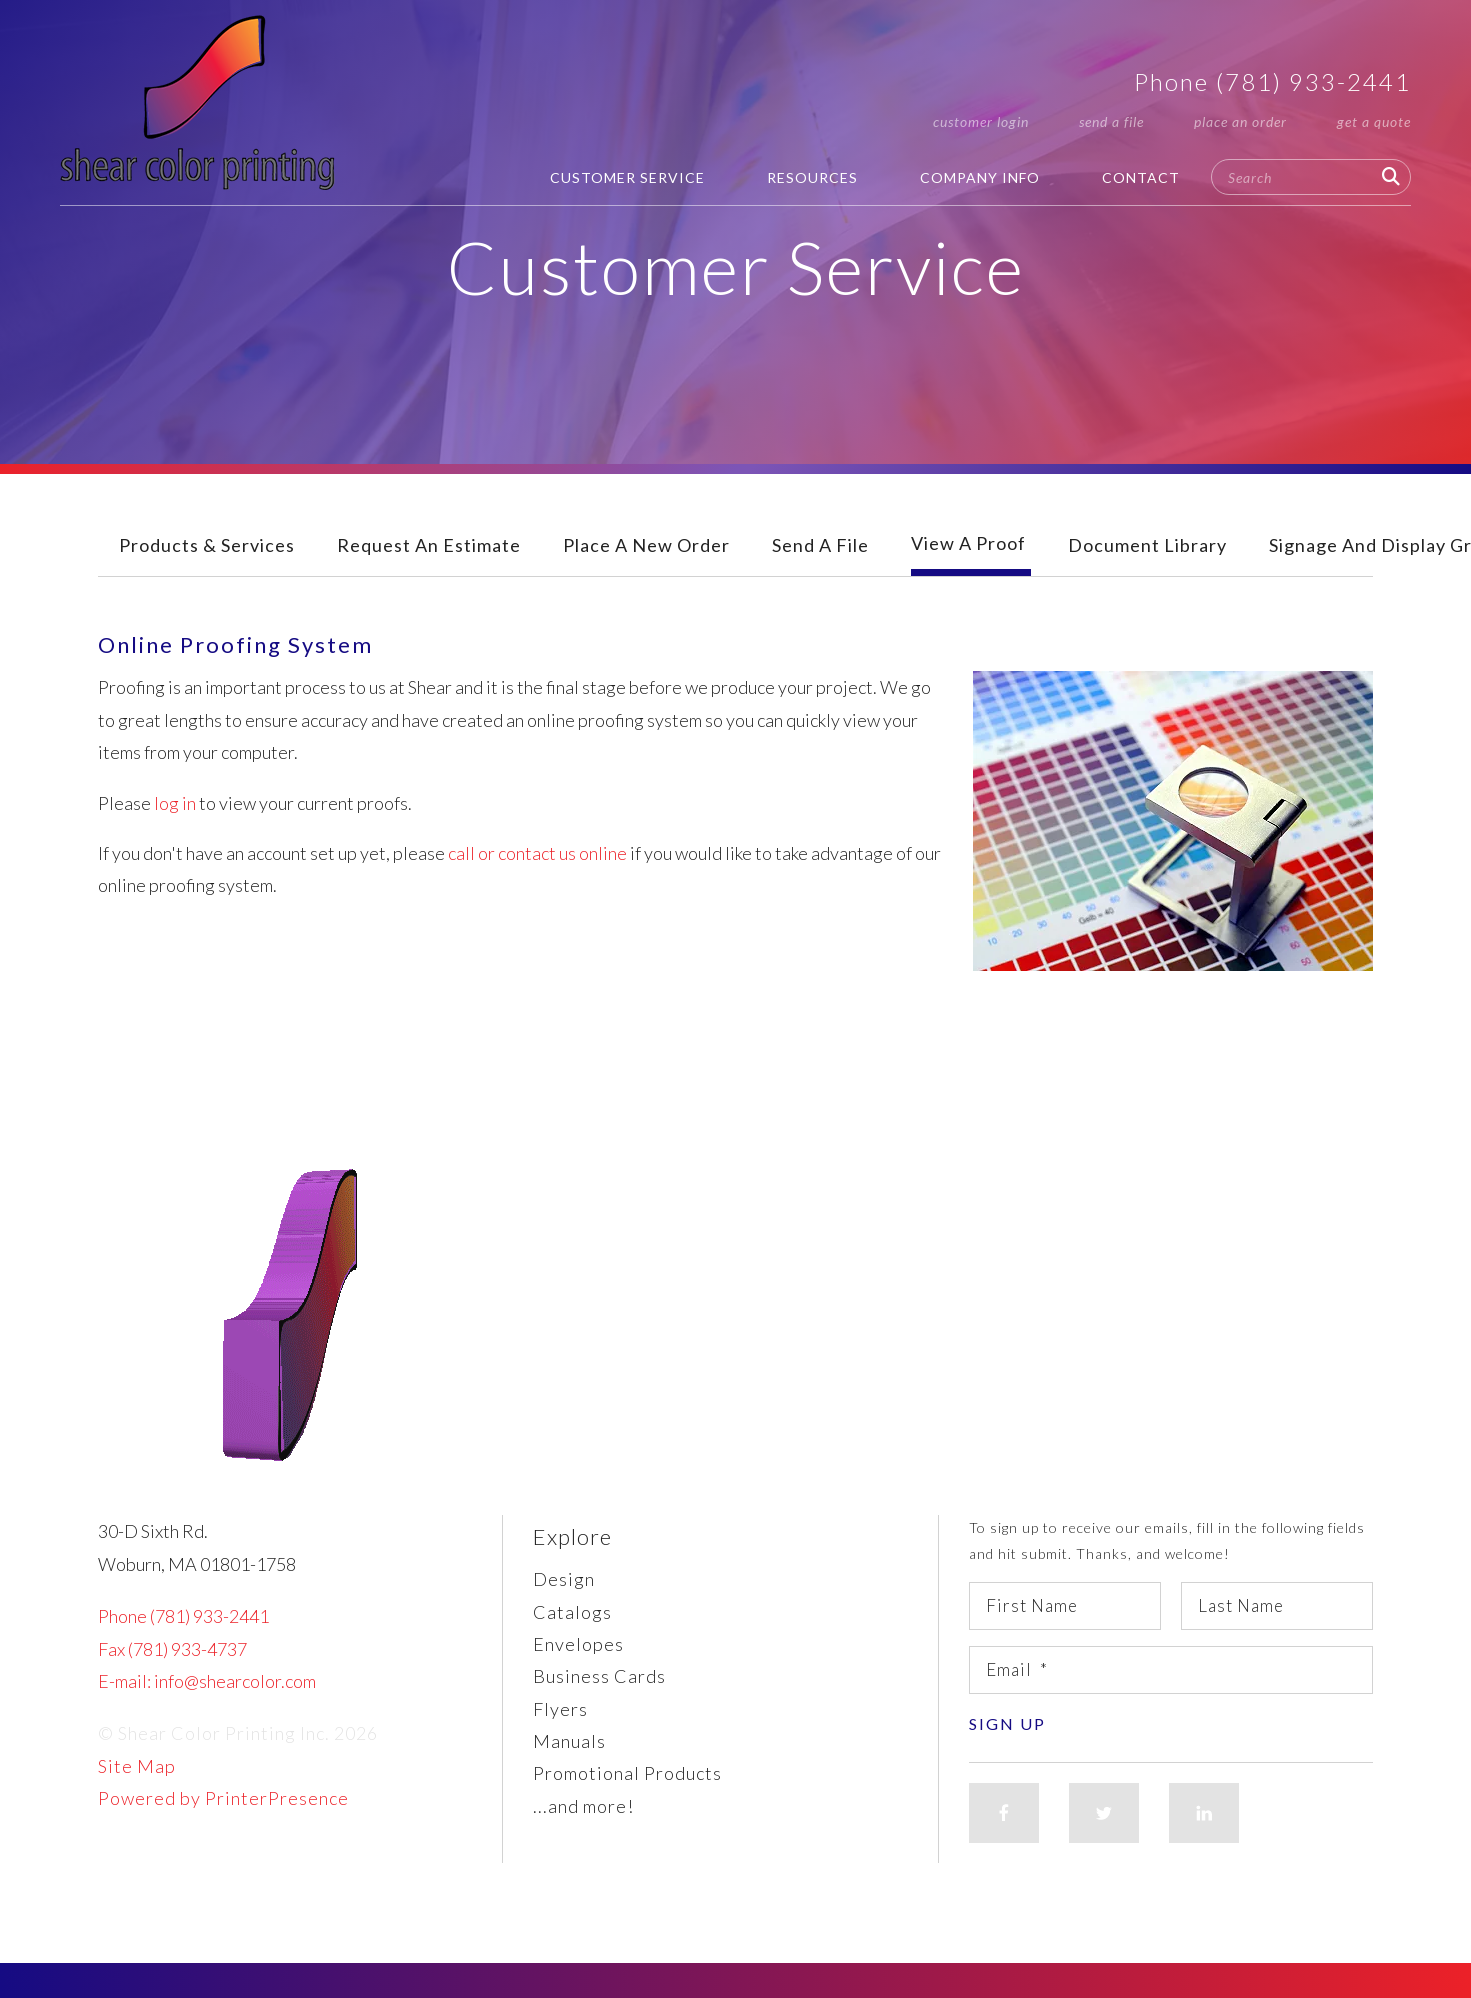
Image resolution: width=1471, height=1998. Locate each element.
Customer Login (981, 121)
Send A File (820, 545)
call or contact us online (537, 853)
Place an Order (1240, 121)
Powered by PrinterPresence (223, 1798)
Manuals (569, 1741)
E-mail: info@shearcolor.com (207, 1681)
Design (564, 1579)
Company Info (980, 177)
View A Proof (968, 543)
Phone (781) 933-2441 (1272, 81)
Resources (812, 177)
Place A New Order (646, 545)
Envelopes (578, 1644)
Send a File (1111, 121)
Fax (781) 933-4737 (172, 1649)
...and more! (583, 1806)
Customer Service (627, 177)
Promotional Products (627, 1773)
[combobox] (1311, 177)
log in (175, 803)
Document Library (1147, 545)
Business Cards (599, 1676)
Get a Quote (1374, 121)
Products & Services (207, 545)
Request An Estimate (429, 545)
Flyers (560, 1709)
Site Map (137, 1766)
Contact (1141, 177)
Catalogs (572, 1612)
